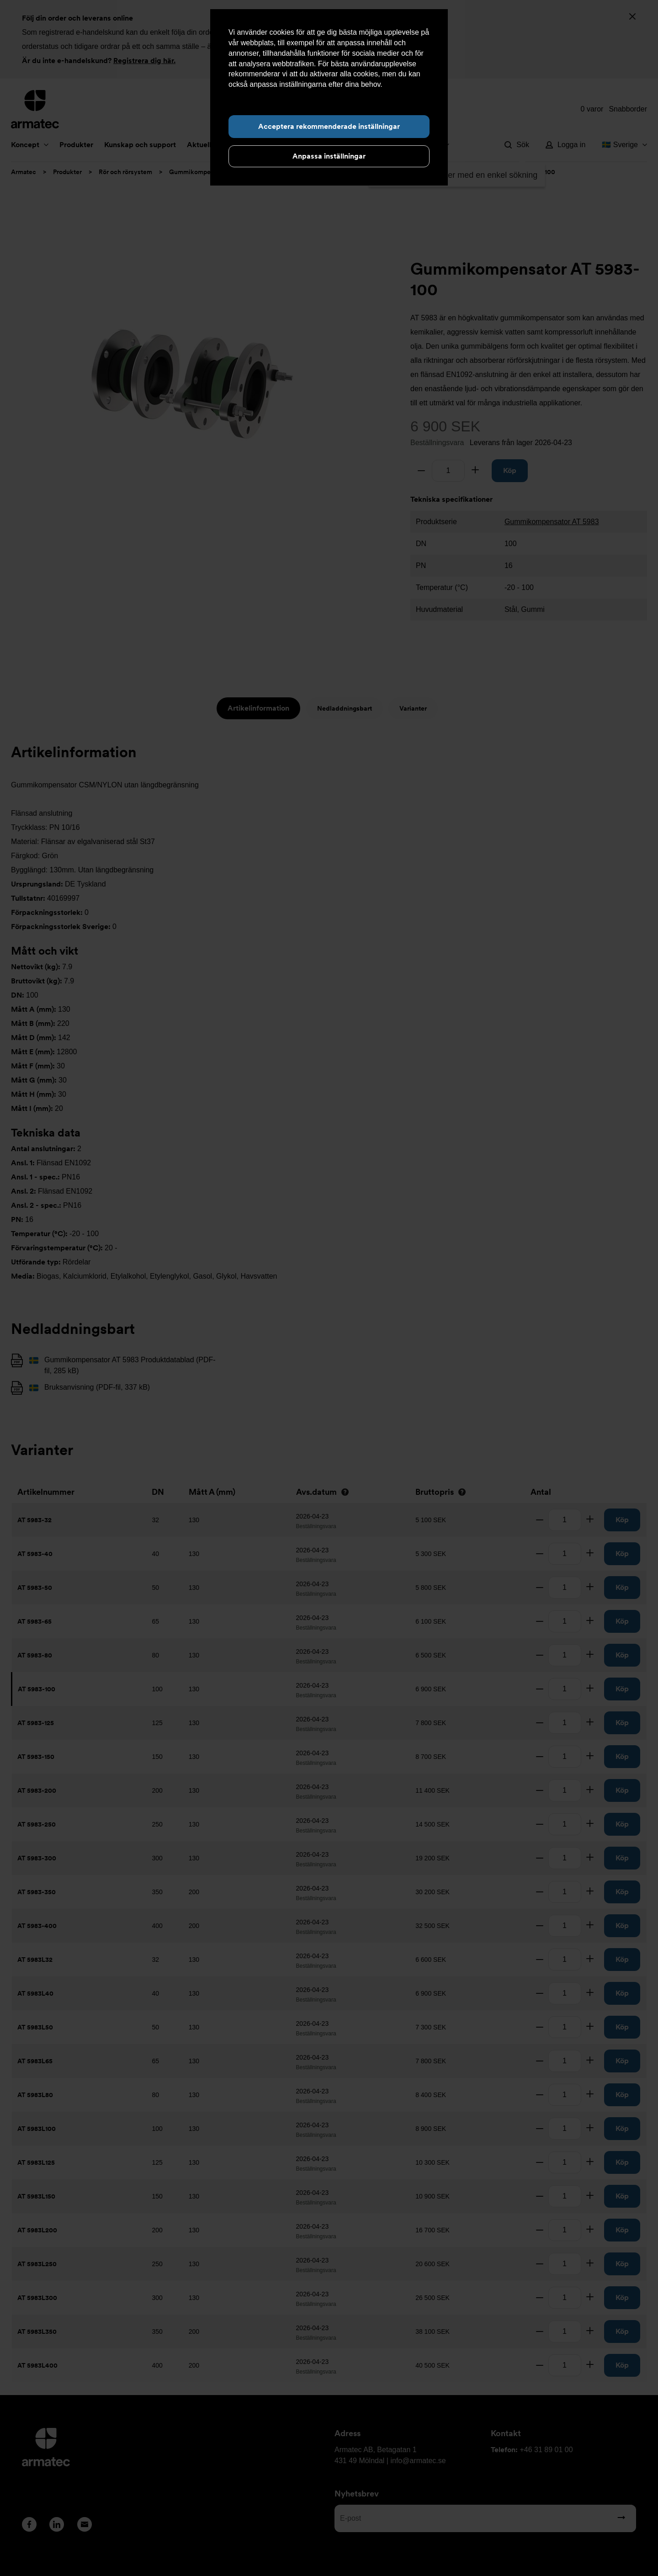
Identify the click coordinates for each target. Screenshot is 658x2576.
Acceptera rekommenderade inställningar (329, 126)
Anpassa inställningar (329, 156)
